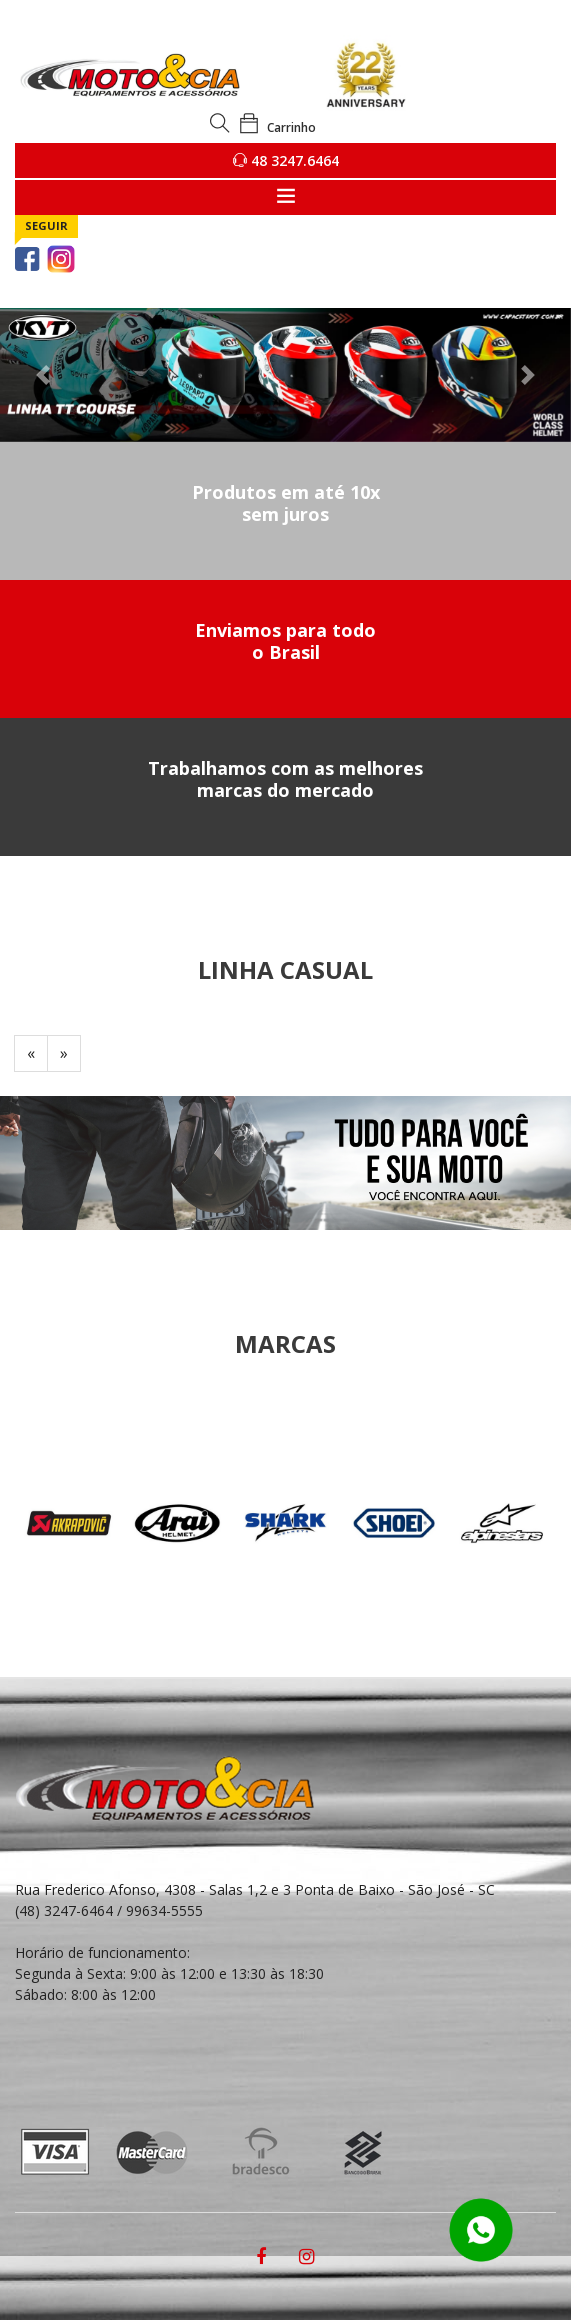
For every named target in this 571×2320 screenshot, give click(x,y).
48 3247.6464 (286, 160)
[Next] (64, 1053)
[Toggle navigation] (285, 197)
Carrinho (277, 127)
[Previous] (31, 1053)
